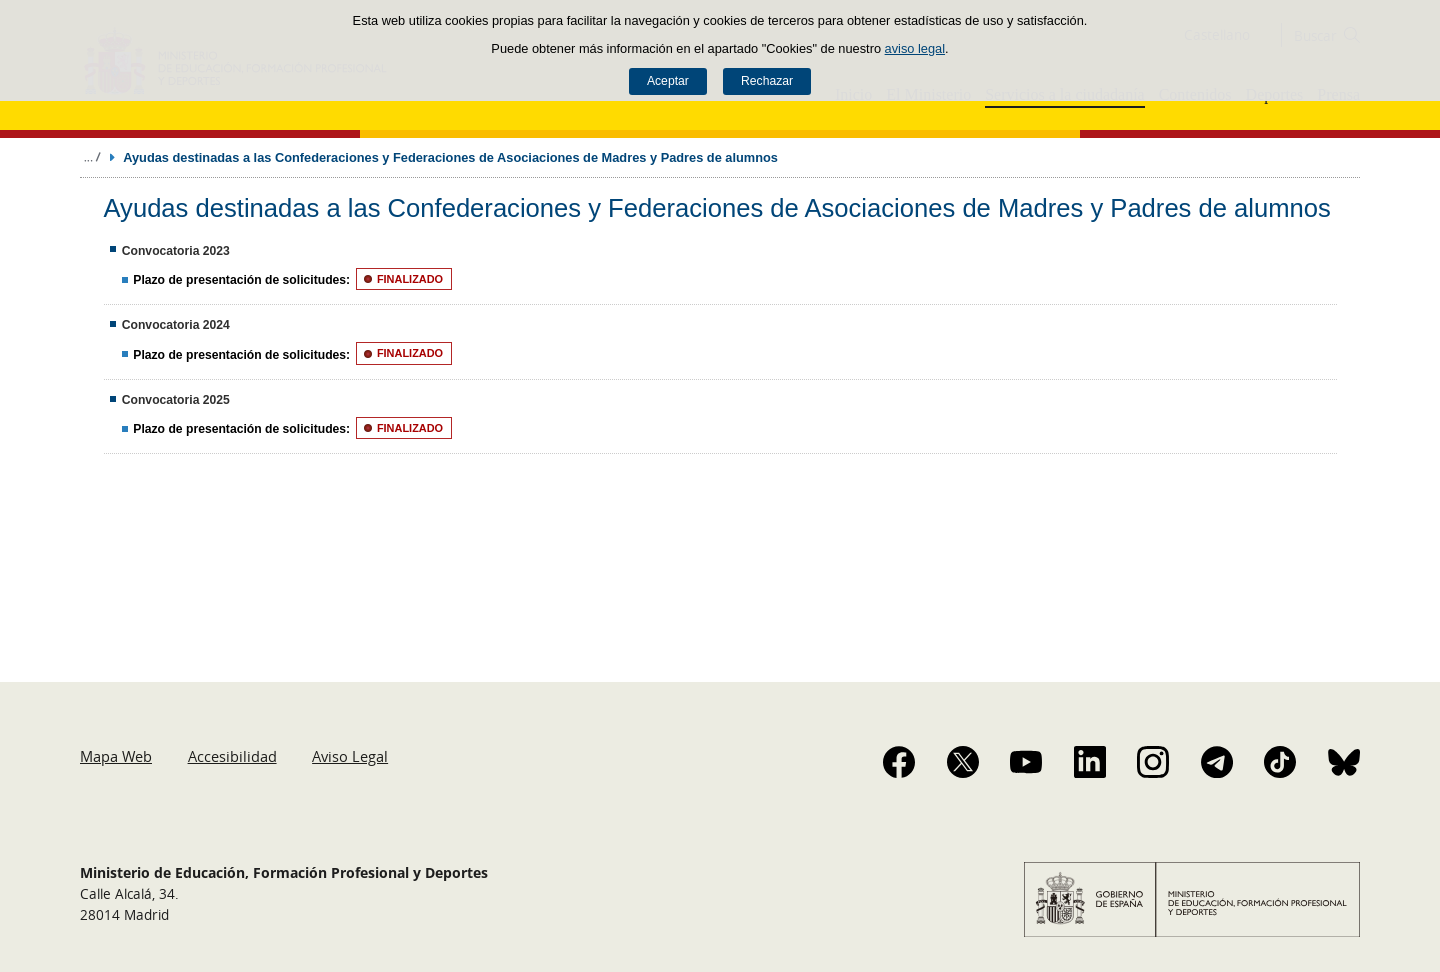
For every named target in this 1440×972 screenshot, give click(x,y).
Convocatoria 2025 (176, 400)
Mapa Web (116, 756)
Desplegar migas (92, 157)
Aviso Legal (350, 756)
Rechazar (767, 81)
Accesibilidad (232, 756)
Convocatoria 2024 (176, 325)
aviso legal (915, 48)
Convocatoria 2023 (176, 251)
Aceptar (668, 81)
